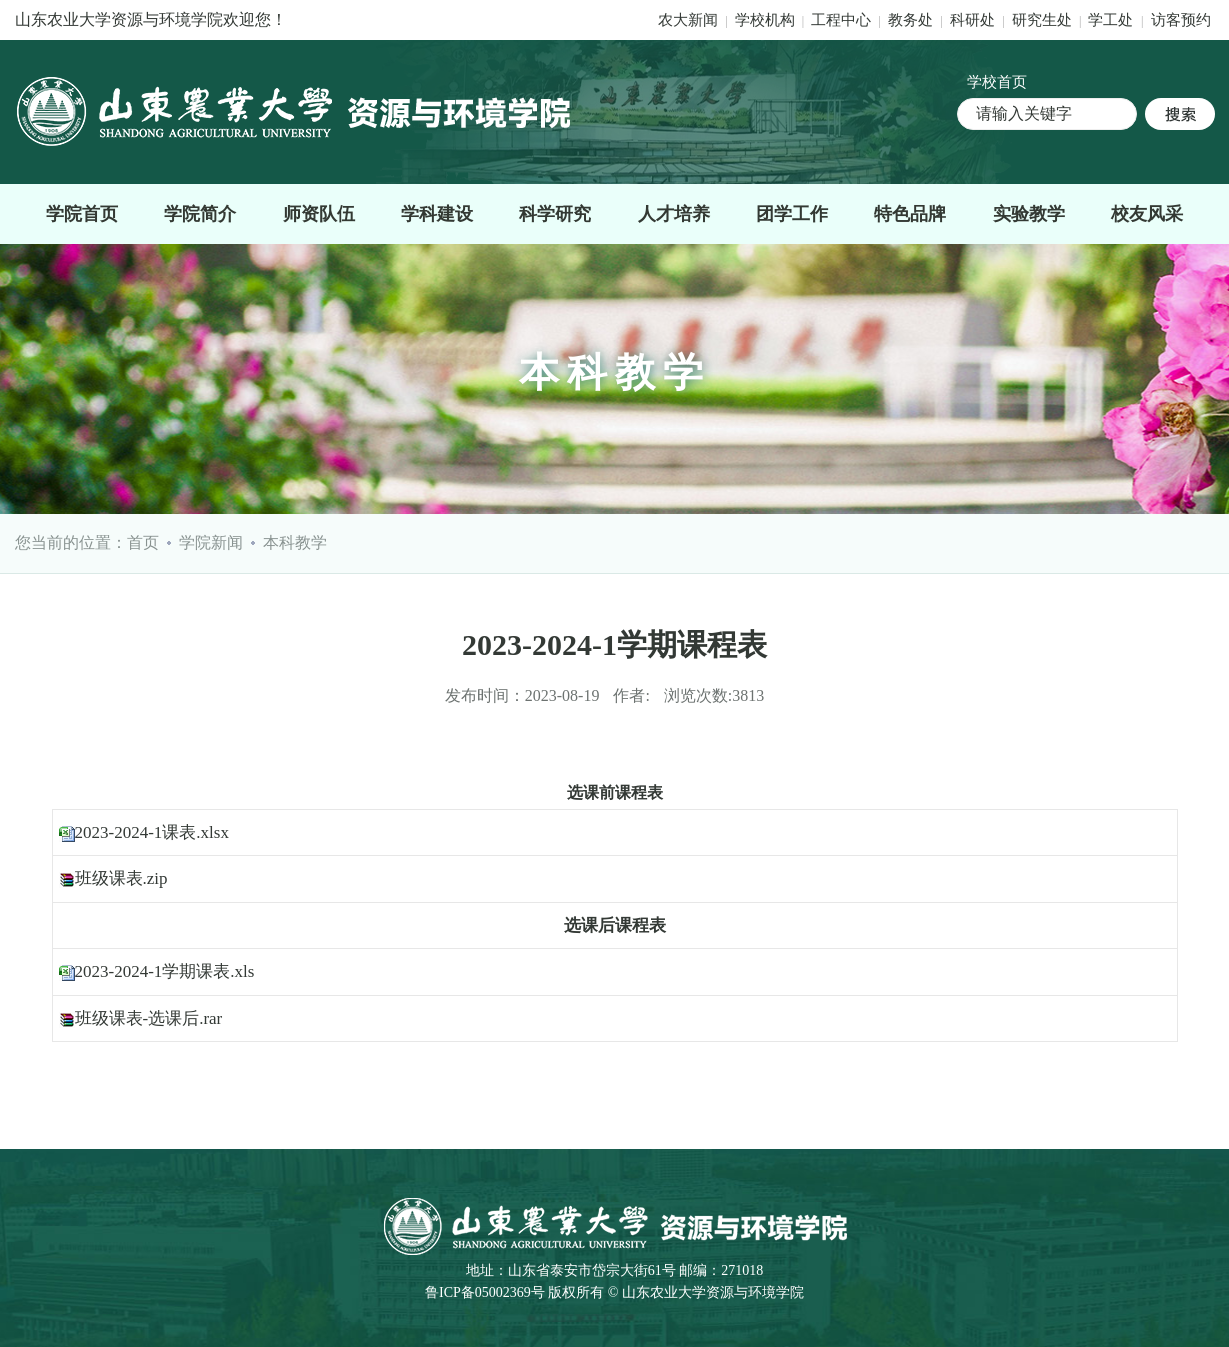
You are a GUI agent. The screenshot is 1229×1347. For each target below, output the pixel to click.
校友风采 (1147, 214)
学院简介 (200, 214)
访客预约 (1181, 20)
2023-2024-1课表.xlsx (152, 832)
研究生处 (1042, 20)
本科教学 (295, 542)
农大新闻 (688, 20)
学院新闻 (211, 542)
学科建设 (437, 214)
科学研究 (555, 214)
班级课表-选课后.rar (149, 1018)
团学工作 (792, 214)
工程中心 (841, 20)
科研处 (974, 20)
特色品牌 (910, 214)
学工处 (1112, 20)
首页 (143, 542)
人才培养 (674, 214)
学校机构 (765, 20)
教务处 (912, 20)
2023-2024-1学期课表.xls (165, 971)
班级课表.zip (121, 878)
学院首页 (82, 214)
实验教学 (1029, 214)
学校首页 (997, 82)
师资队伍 (319, 214)
